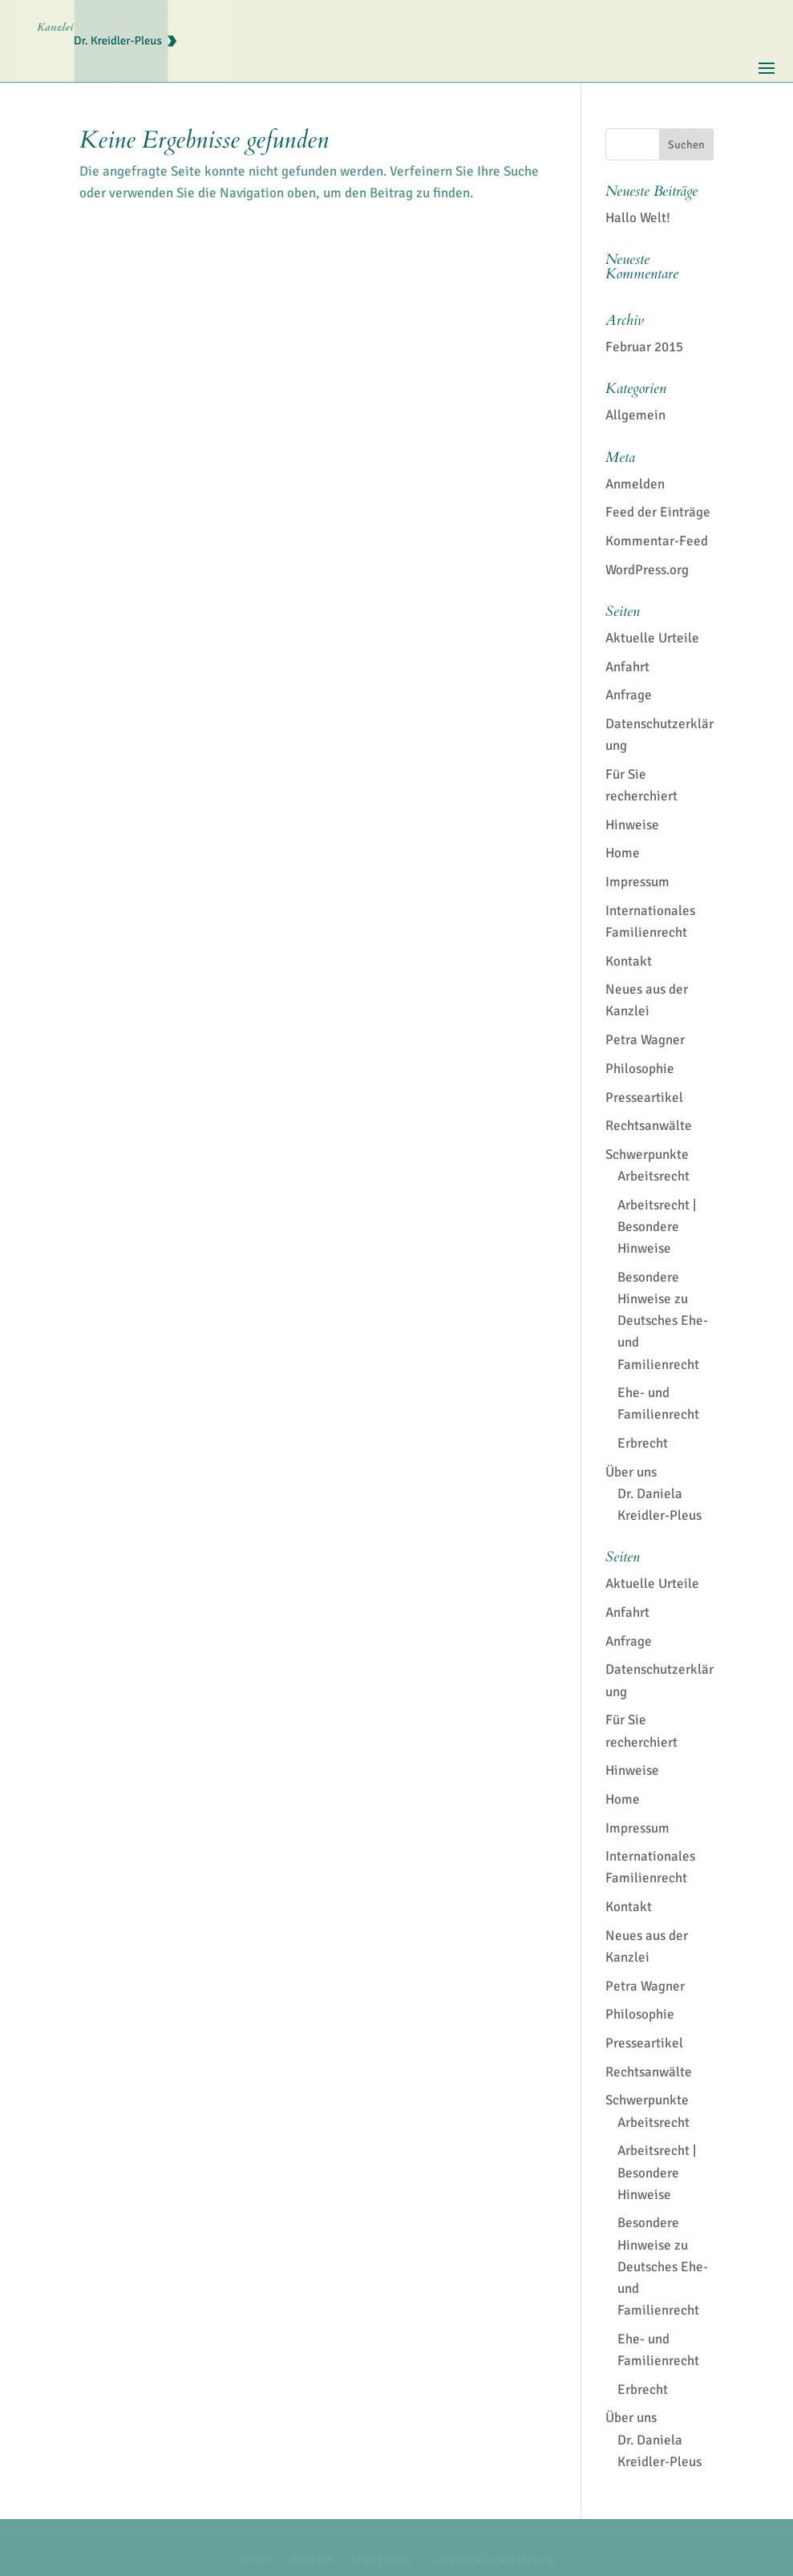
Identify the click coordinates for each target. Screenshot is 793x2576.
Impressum (637, 881)
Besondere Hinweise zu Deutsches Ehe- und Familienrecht (662, 1321)
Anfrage (628, 695)
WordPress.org (647, 569)
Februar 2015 (644, 346)
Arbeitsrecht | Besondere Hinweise (656, 1227)
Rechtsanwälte (648, 1125)
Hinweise (632, 824)
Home (622, 852)
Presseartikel (644, 1097)
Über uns (631, 1472)
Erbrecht (642, 1443)
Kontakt (628, 961)
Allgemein (635, 415)
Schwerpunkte (647, 1154)
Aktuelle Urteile (652, 638)
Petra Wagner (645, 1039)
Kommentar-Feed (656, 541)
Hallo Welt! (637, 217)
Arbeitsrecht (653, 1176)
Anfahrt (627, 666)
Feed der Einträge (657, 512)
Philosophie (639, 1068)
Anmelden (635, 484)
